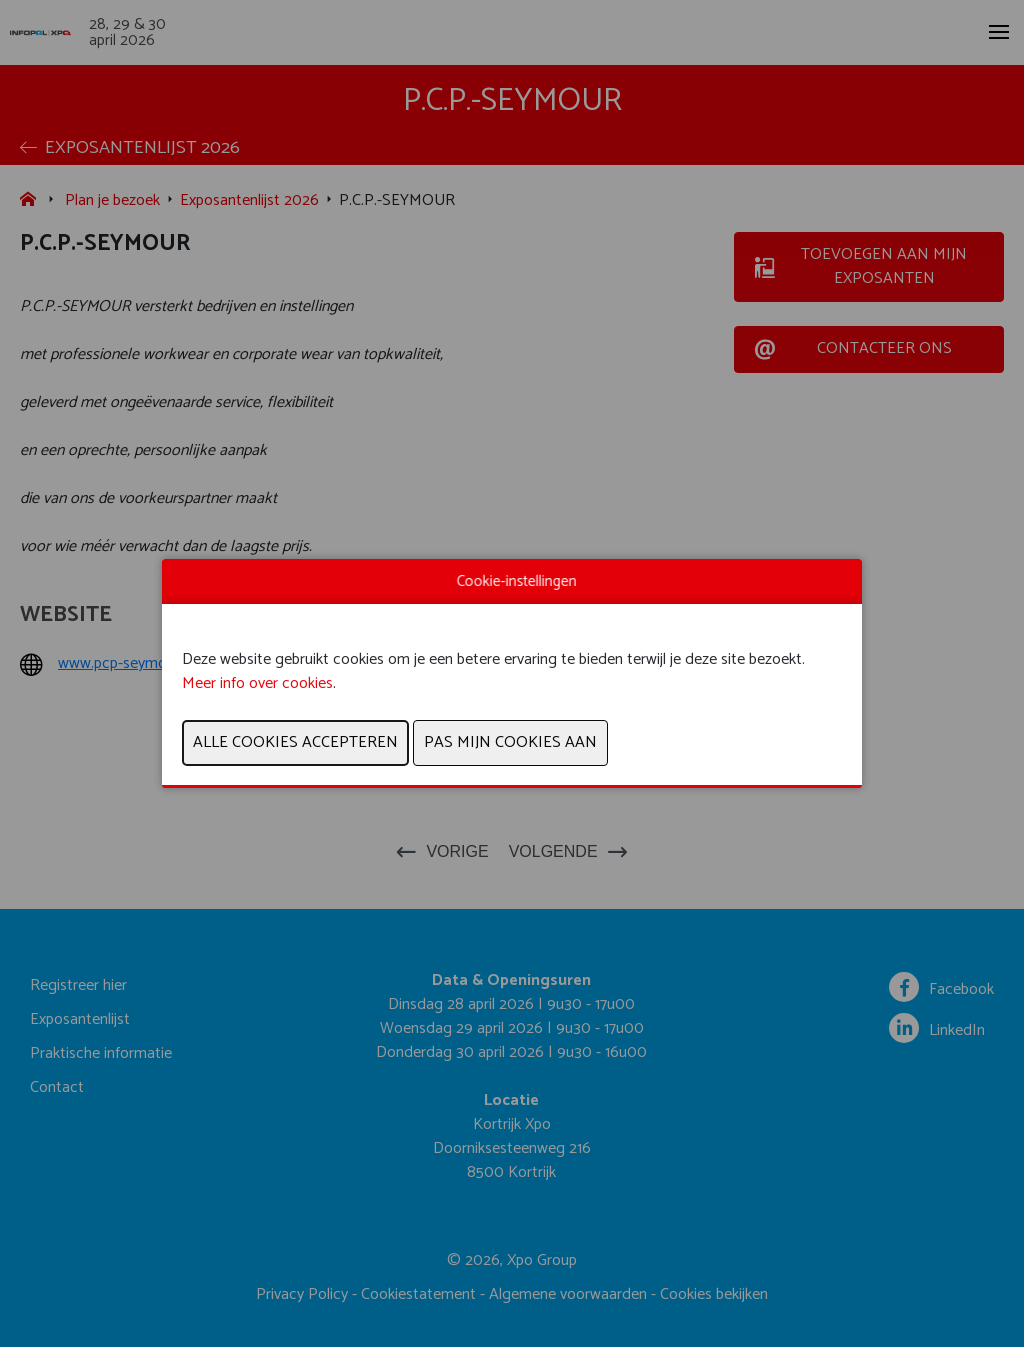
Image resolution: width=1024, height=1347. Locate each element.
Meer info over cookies (257, 683)
